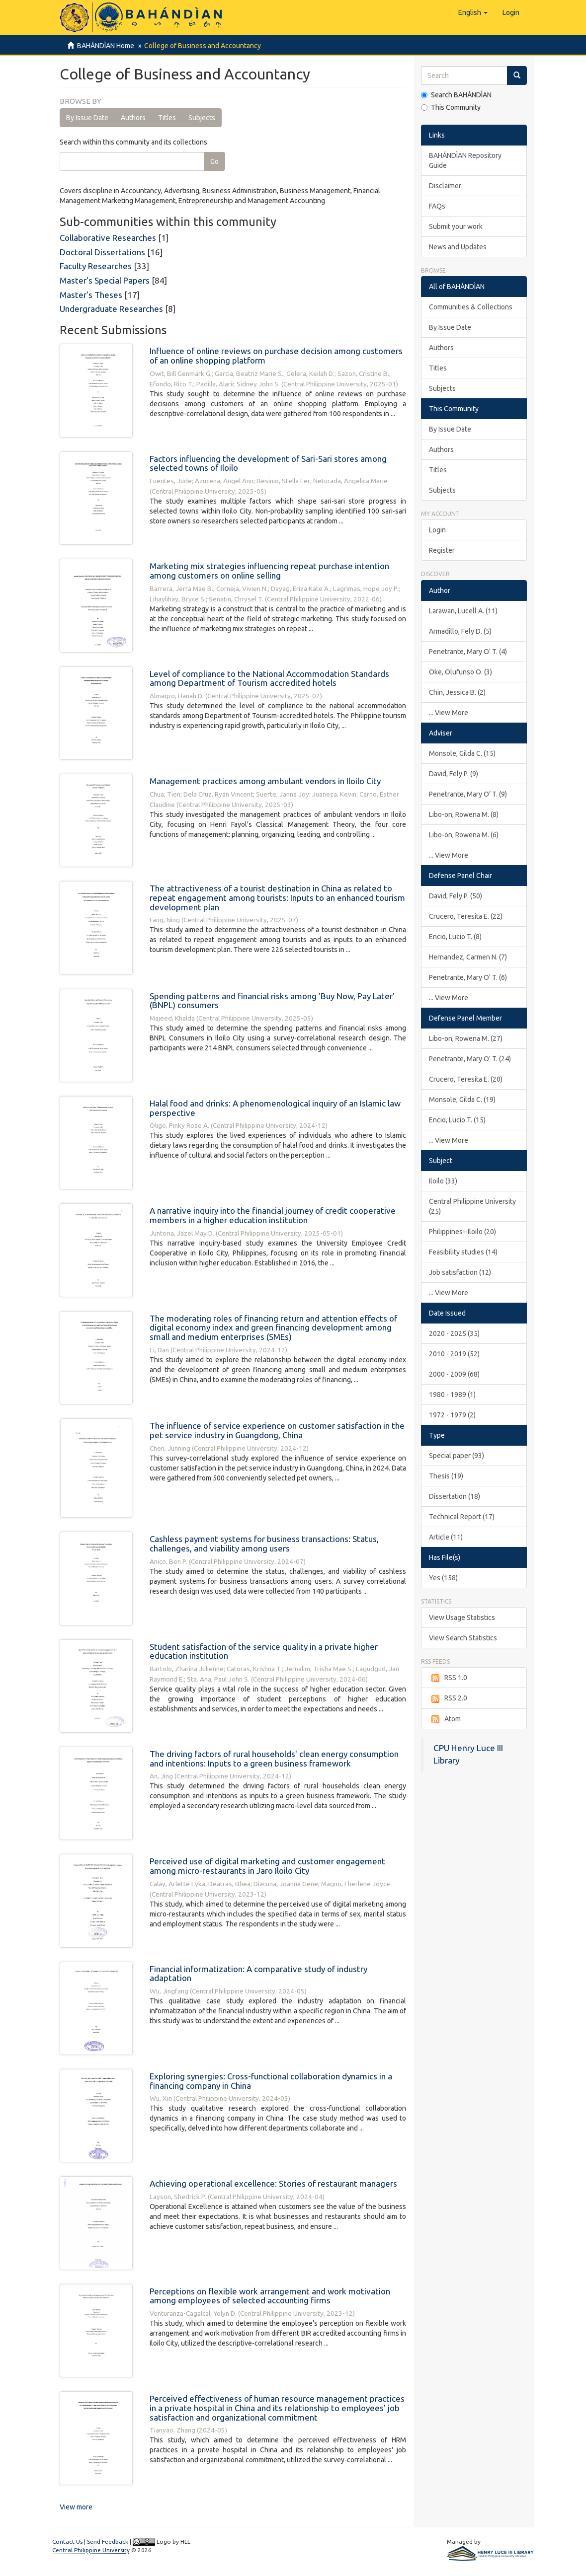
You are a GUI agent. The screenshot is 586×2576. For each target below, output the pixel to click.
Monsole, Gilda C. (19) (462, 1100)
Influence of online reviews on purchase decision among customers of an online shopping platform (276, 355)
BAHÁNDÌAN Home (105, 46)
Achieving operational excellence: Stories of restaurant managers (273, 2183)
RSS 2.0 (448, 1698)
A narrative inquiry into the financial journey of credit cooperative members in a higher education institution (273, 1215)
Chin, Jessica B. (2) (457, 692)
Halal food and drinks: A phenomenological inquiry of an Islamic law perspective (275, 1108)
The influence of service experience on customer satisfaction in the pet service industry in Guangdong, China (277, 1430)
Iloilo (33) (443, 1181)
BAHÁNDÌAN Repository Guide (465, 160)
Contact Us (67, 2541)
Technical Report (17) (462, 1517)
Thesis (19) (446, 1476)
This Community (451, 107)
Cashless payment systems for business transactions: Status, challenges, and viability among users (264, 1543)
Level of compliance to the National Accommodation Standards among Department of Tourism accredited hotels (269, 678)
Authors (133, 118)
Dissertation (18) (454, 1496)
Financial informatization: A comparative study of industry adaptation (258, 1973)
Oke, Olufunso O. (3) (460, 672)
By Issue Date (87, 118)
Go (214, 161)
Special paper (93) (456, 1456)
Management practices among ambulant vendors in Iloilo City (265, 781)
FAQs (437, 206)
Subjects (201, 118)
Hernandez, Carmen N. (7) (468, 957)
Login (437, 530)
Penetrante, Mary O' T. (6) (468, 977)
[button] (473, 12)
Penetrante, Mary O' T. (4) (468, 652)
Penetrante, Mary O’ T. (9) (468, 794)
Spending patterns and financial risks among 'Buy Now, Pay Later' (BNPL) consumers (272, 1000)
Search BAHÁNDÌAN (456, 95)
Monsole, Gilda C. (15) (462, 753)
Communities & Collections (470, 307)
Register (442, 550)
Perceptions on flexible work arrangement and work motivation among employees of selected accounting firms (270, 2295)
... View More (448, 713)
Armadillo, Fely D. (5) (460, 631)
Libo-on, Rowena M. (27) (465, 1038)
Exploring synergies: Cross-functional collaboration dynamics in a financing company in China (271, 2080)
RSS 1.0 (448, 1678)
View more (76, 2507)
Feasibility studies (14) (463, 1252)
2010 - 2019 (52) (454, 1354)
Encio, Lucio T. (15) (457, 1120)
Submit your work (456, 226)
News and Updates (458, 247)
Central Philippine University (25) (472, 1206)
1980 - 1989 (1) (452, 1394)
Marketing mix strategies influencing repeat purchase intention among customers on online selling (269, 570)
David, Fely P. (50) (455, 896)
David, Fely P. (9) (453, 774)
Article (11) (446, 1537)
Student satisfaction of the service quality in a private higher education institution (264, 1651)
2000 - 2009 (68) (454, 1374)
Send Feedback (107, 2541)
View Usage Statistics (462, 1617)
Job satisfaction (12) (460, 1272)
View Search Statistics (463, 1638)
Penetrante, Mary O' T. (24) (470, 1059)
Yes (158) (443, 1578)
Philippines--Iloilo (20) (462, 1232)
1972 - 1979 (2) (452, 1415)
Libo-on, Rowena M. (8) (464, 814)
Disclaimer (445, 186)
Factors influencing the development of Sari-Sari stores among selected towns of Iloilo (268, 463)
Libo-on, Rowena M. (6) (464, 835)
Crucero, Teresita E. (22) (465, 916)
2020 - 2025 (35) (454, 1333)
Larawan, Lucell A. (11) (463, 611)
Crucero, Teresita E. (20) (465, 1079)
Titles (167, 118)
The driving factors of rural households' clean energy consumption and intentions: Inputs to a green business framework (274, 1758)
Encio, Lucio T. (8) (455, 937)
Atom (445, 1719)
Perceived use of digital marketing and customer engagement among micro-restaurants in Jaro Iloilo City (267, 1865)
